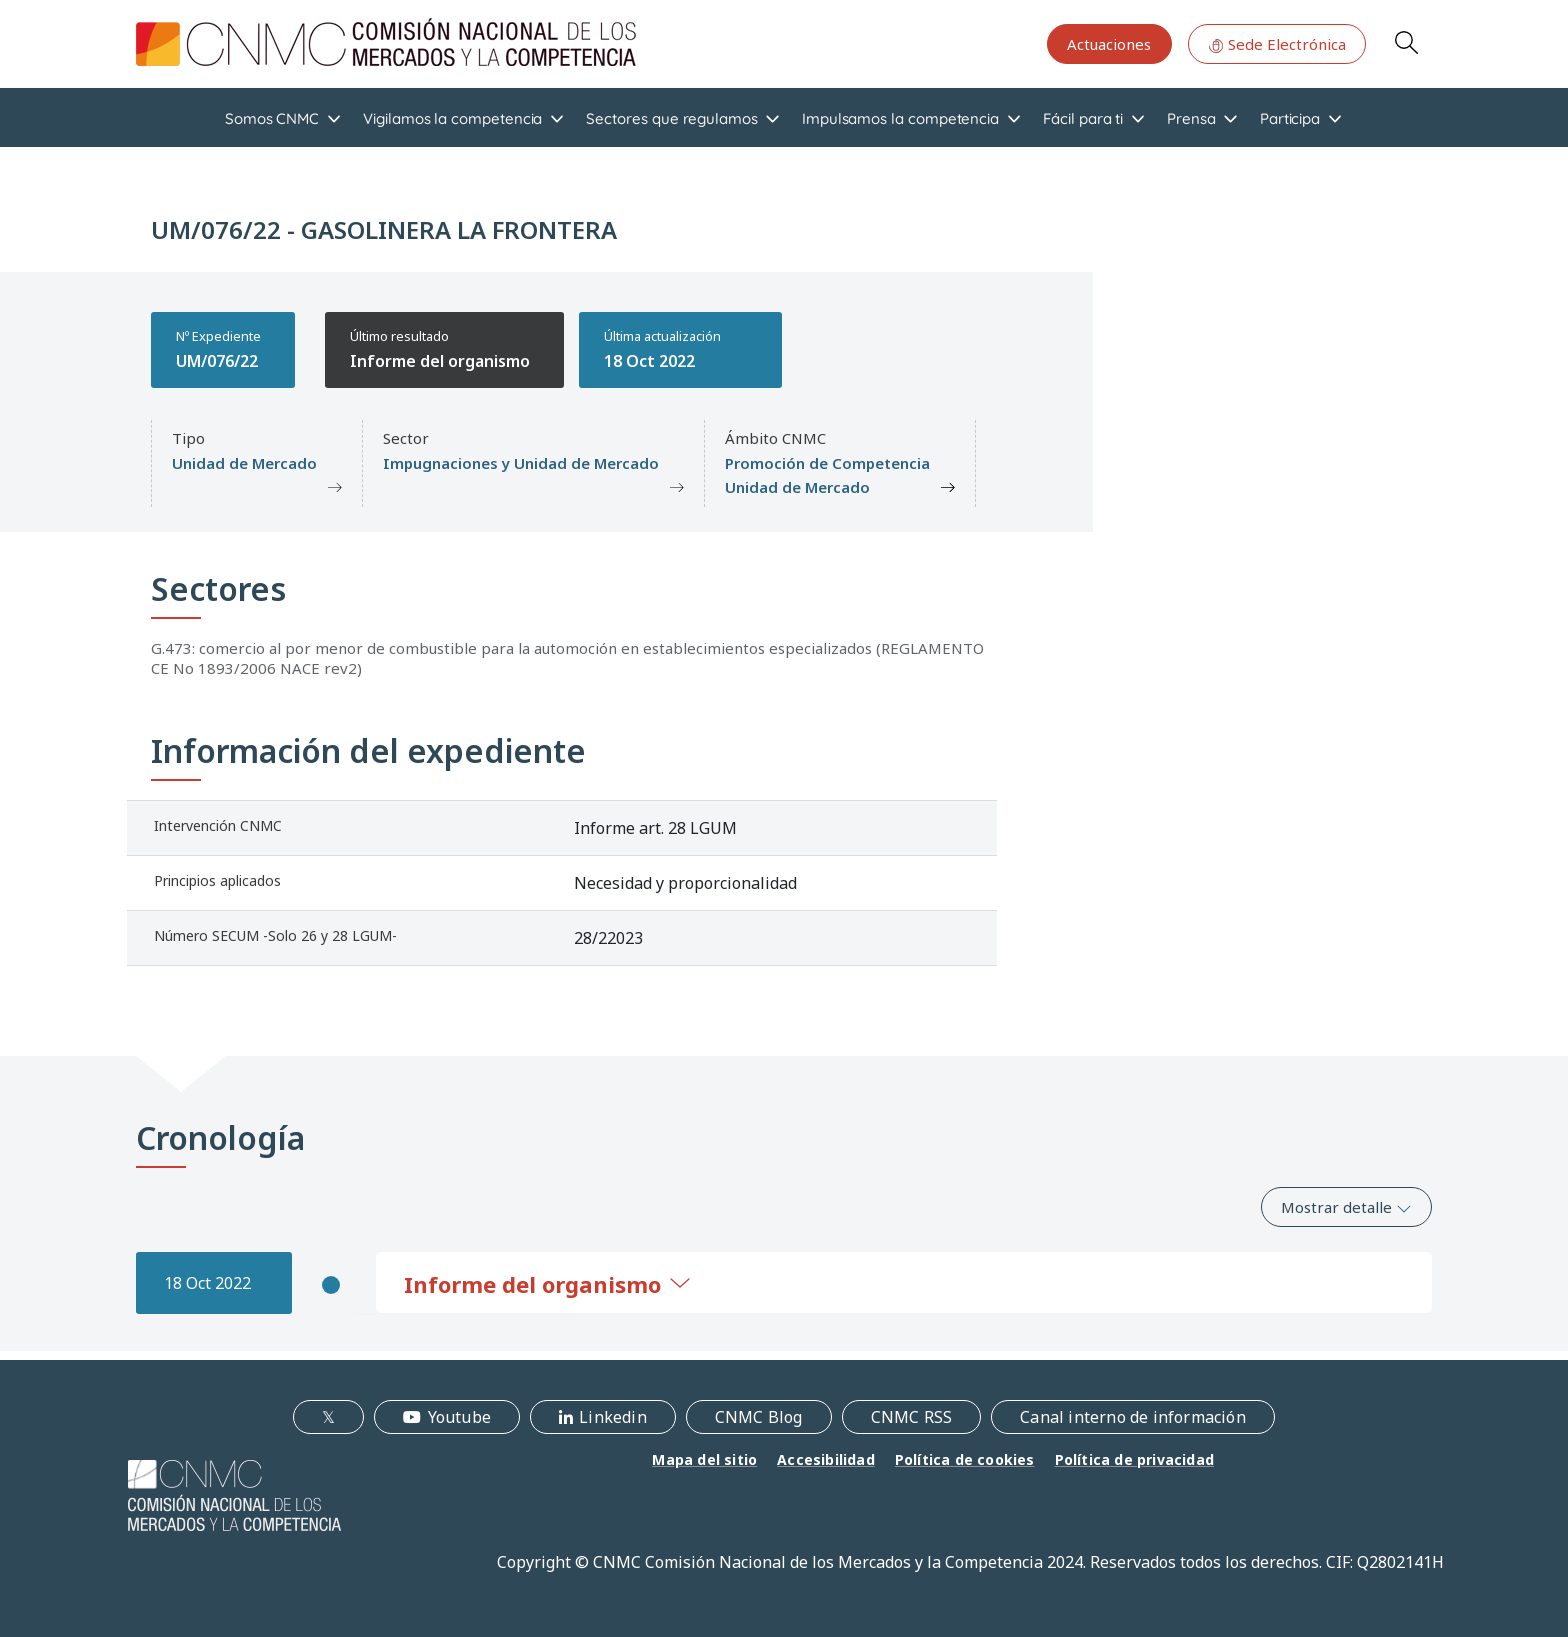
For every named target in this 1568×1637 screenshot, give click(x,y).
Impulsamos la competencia (900, 118)
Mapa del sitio (704, 1459)
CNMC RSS (912, 1417)
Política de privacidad (1134, 1459)
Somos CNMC (272, 118)
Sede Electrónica (1277, 44)
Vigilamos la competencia (452, 118)
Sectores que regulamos (671, 118)
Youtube (459, 1417)
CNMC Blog (759, 1417)
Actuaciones (1109, 44)
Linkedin (613, 1417)
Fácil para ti (1083, 118)
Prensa (1191, 118)
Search (1406, 42)
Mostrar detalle (1346, 1207)
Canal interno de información (1133, 1417)
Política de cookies (965, 1459)
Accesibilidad (826, 1459)
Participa (1290, 118)
